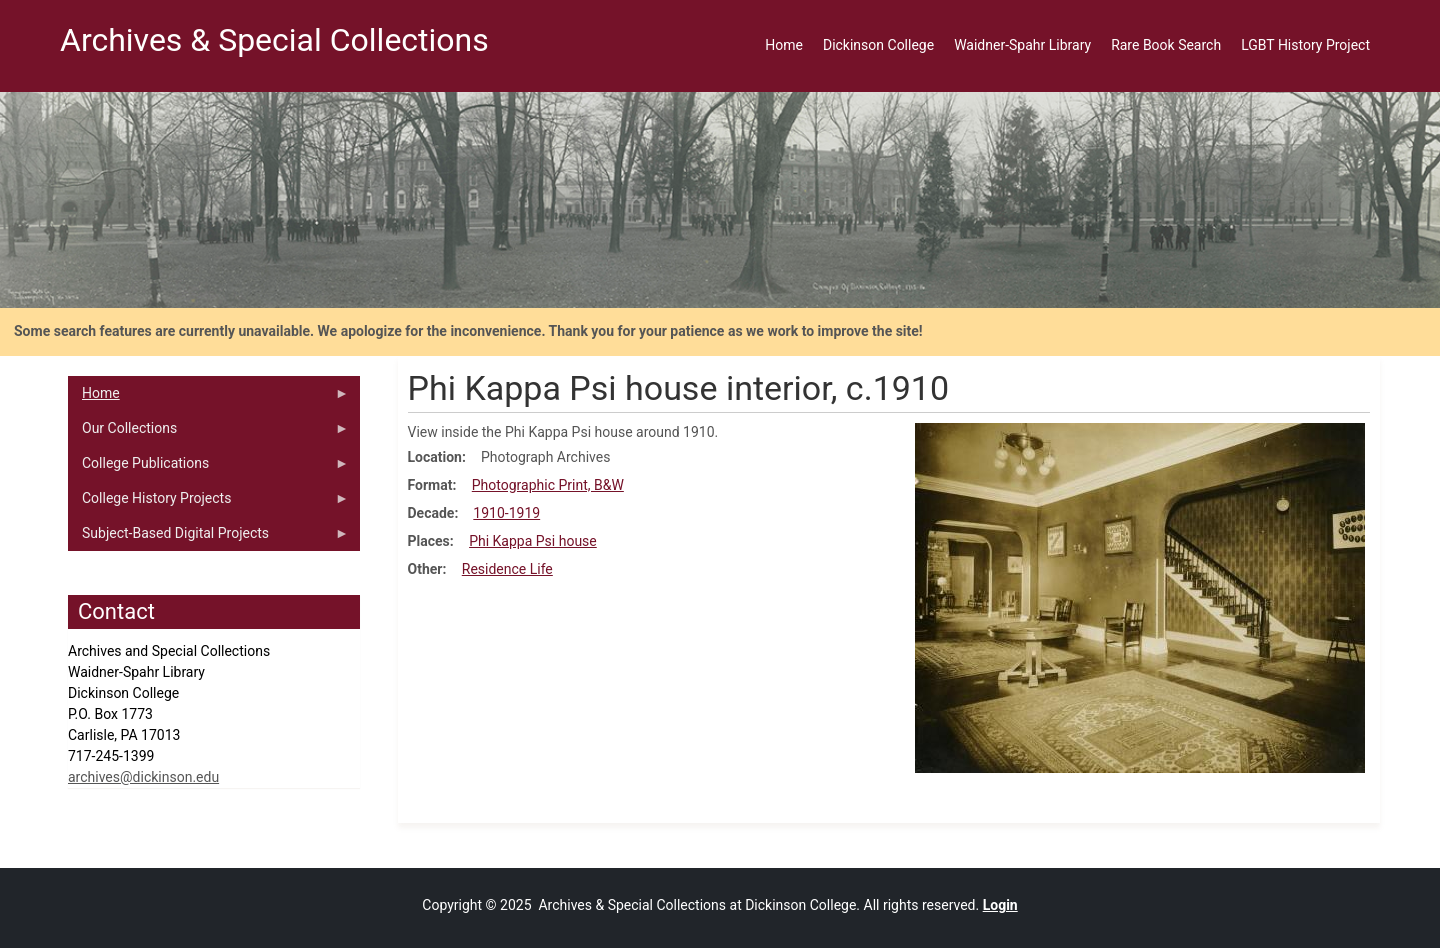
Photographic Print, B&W (548, 485)
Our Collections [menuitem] (208, 433)
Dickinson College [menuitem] (878, 45)
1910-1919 (506, 513)
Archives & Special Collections (274, 40)
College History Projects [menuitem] (208, 503)
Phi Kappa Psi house (533, 541)
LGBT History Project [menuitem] (1305, 45)
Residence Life (507, 569)
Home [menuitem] (784, 45)
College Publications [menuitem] (208, 468)
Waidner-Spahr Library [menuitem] (1022, 45)
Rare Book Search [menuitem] (1166, 45)
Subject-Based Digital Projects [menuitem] (208, 538)
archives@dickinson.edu (143, 777)
